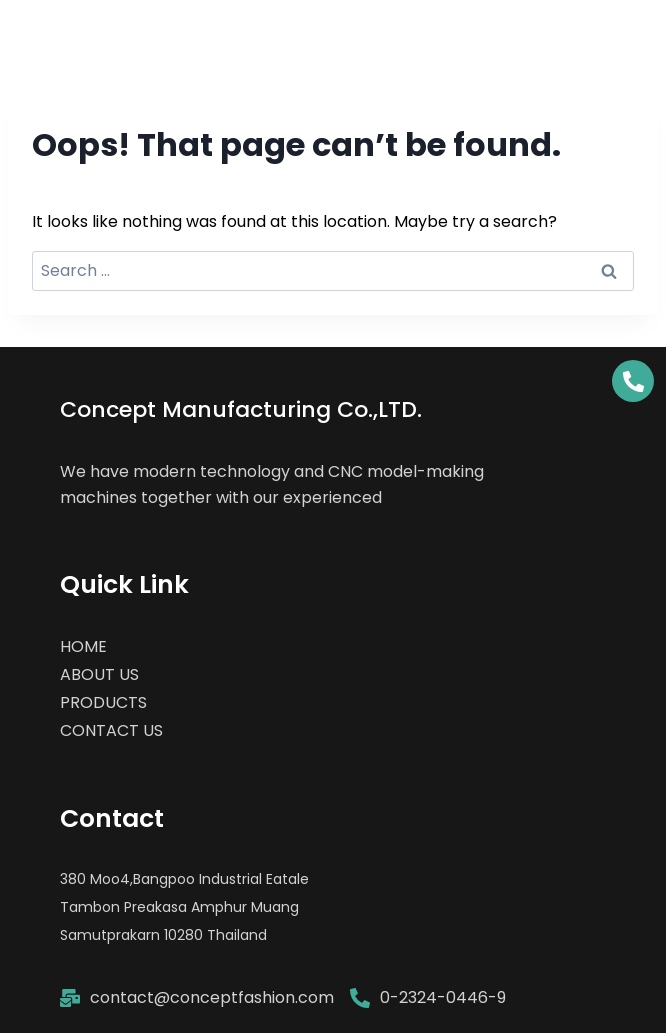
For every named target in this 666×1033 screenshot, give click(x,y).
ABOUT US (99, 674)
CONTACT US (111, 730)
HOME (83, 646)
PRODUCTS (103, 702)
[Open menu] (628, 32)
